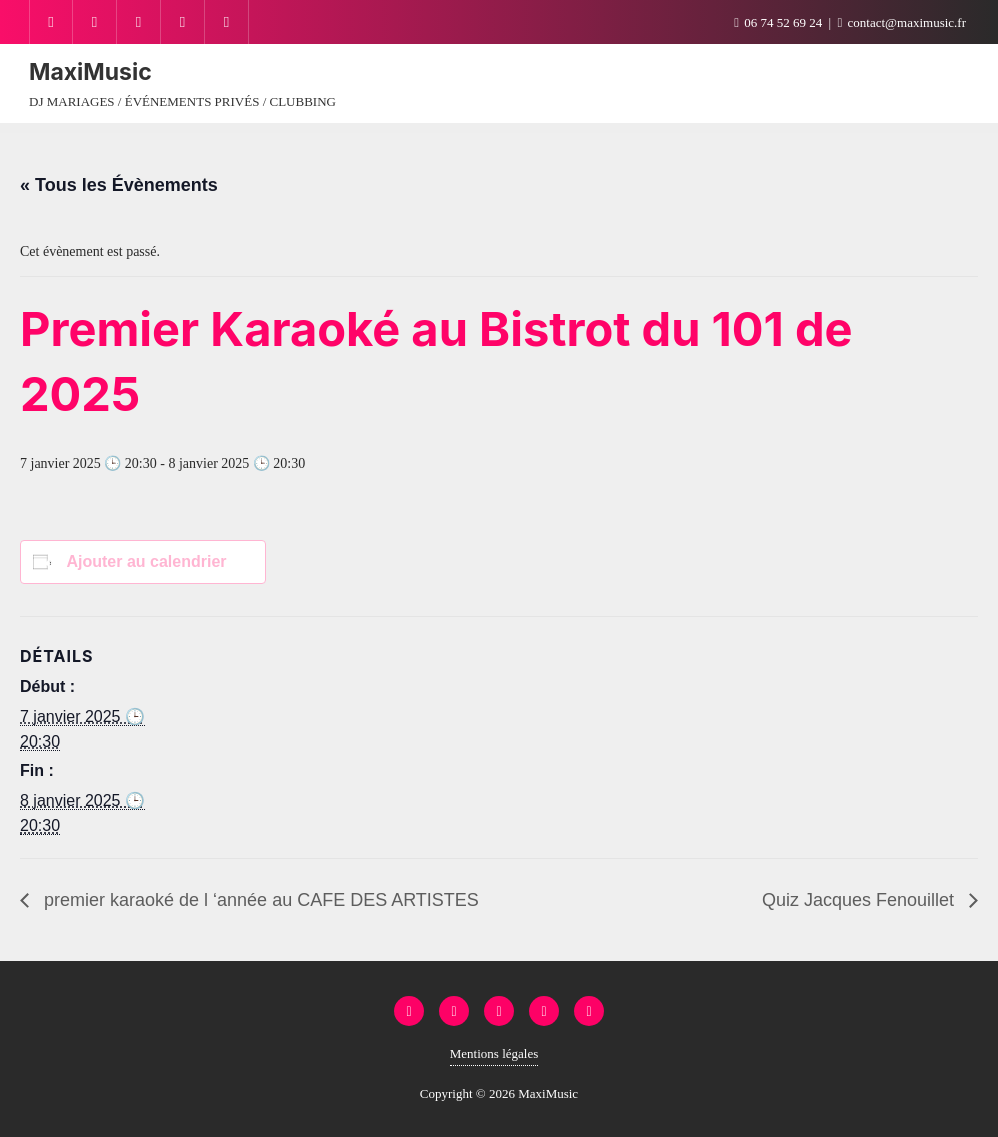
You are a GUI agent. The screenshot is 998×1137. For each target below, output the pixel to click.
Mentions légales (494, 1053)
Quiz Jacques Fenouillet (860, 900)
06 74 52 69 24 (779, 22)
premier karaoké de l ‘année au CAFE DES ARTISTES (259, 900)
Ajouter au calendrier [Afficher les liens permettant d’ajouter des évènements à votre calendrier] (146, 561)
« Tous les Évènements (119, 185)
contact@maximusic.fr (902, 22)
